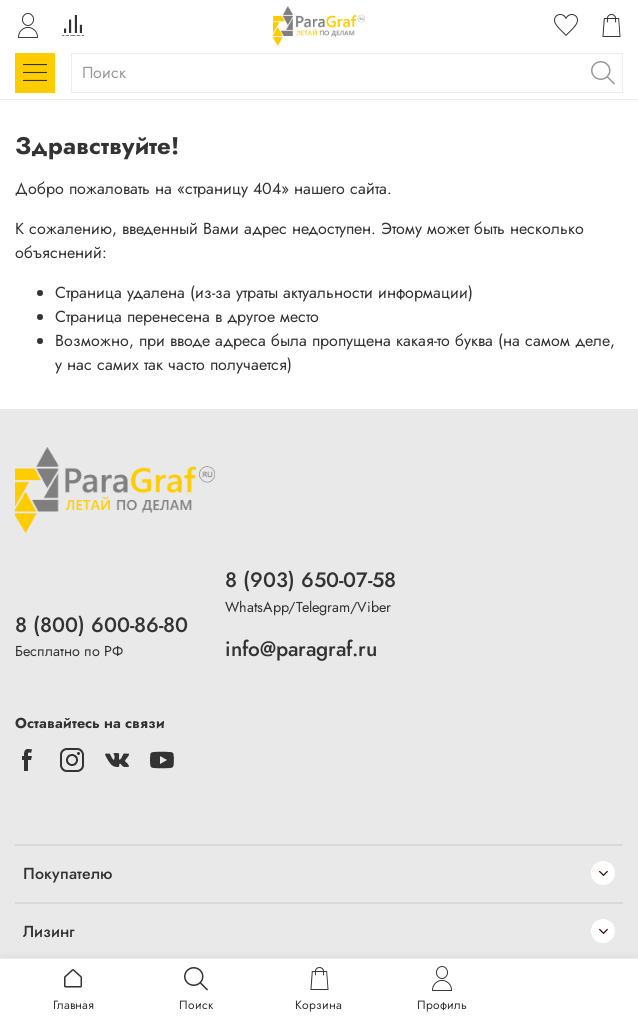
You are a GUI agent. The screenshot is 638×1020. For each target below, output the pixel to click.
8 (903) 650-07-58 (310, 580)
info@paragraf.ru (301, 649)
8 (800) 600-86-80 (101, 625)
